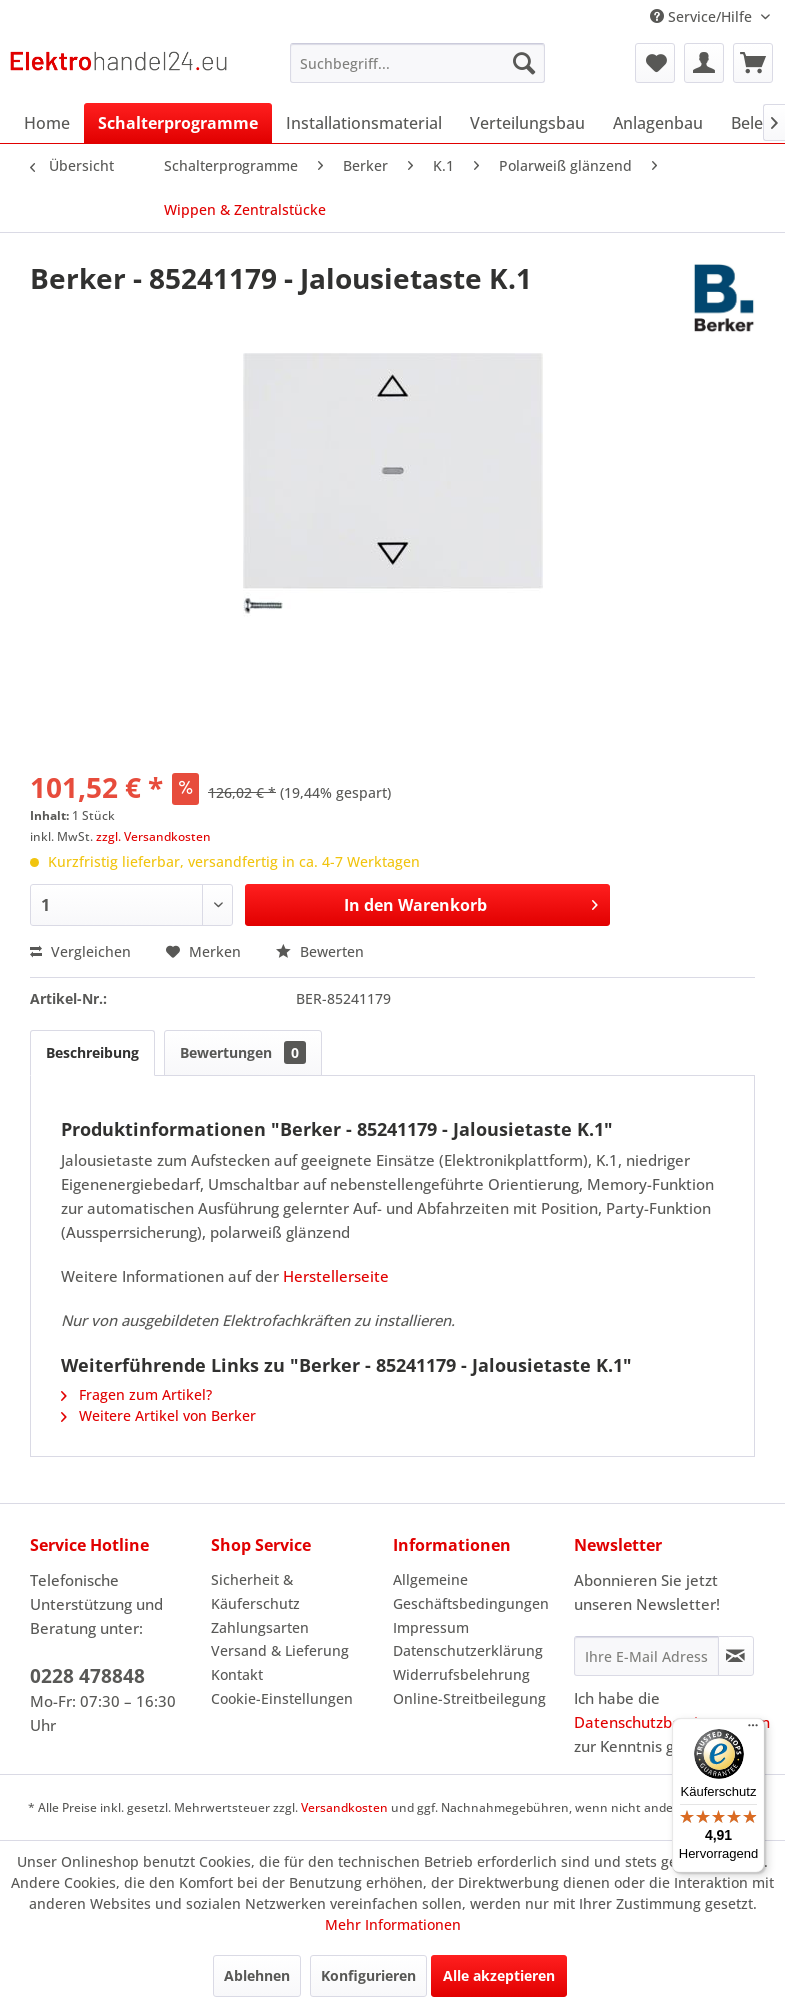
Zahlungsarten (260, 1627)
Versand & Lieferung (280, 1650)
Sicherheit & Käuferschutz (255, 1591)
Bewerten (320, 951)
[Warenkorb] (753, 63)
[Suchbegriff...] (417, 63)
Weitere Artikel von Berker (158, 1415)
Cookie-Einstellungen (282, 1698)
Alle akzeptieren (499, 1975)
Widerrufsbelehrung (461, 1674)
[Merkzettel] (655, 63)
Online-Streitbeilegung (469, 1698)
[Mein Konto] (704, 63)
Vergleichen (80, 951)
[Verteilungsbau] (527, 123)
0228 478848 (87, 1676)
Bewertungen (243, 1052)
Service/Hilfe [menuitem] (703, 16)
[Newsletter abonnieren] (736, 1656)
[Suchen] (524, 63)
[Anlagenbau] (658, 123)
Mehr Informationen (393, 1924)
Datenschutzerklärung (468, 1650)
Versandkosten (344, 1807)
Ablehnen (257, 1975)
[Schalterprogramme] (178, 123)
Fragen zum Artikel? (136, 1394)
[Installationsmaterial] (364, 123)
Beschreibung (92, 1052)
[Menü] (753, 1730)
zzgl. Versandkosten (153, 836)
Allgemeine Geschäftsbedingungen (471, 1591)
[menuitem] (417, 63)
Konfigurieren (368, 1975)
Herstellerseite (336, 1276)
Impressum (431, 1627)
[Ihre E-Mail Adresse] (646, 1656)
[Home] (47, 123)
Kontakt (237, 1674)
